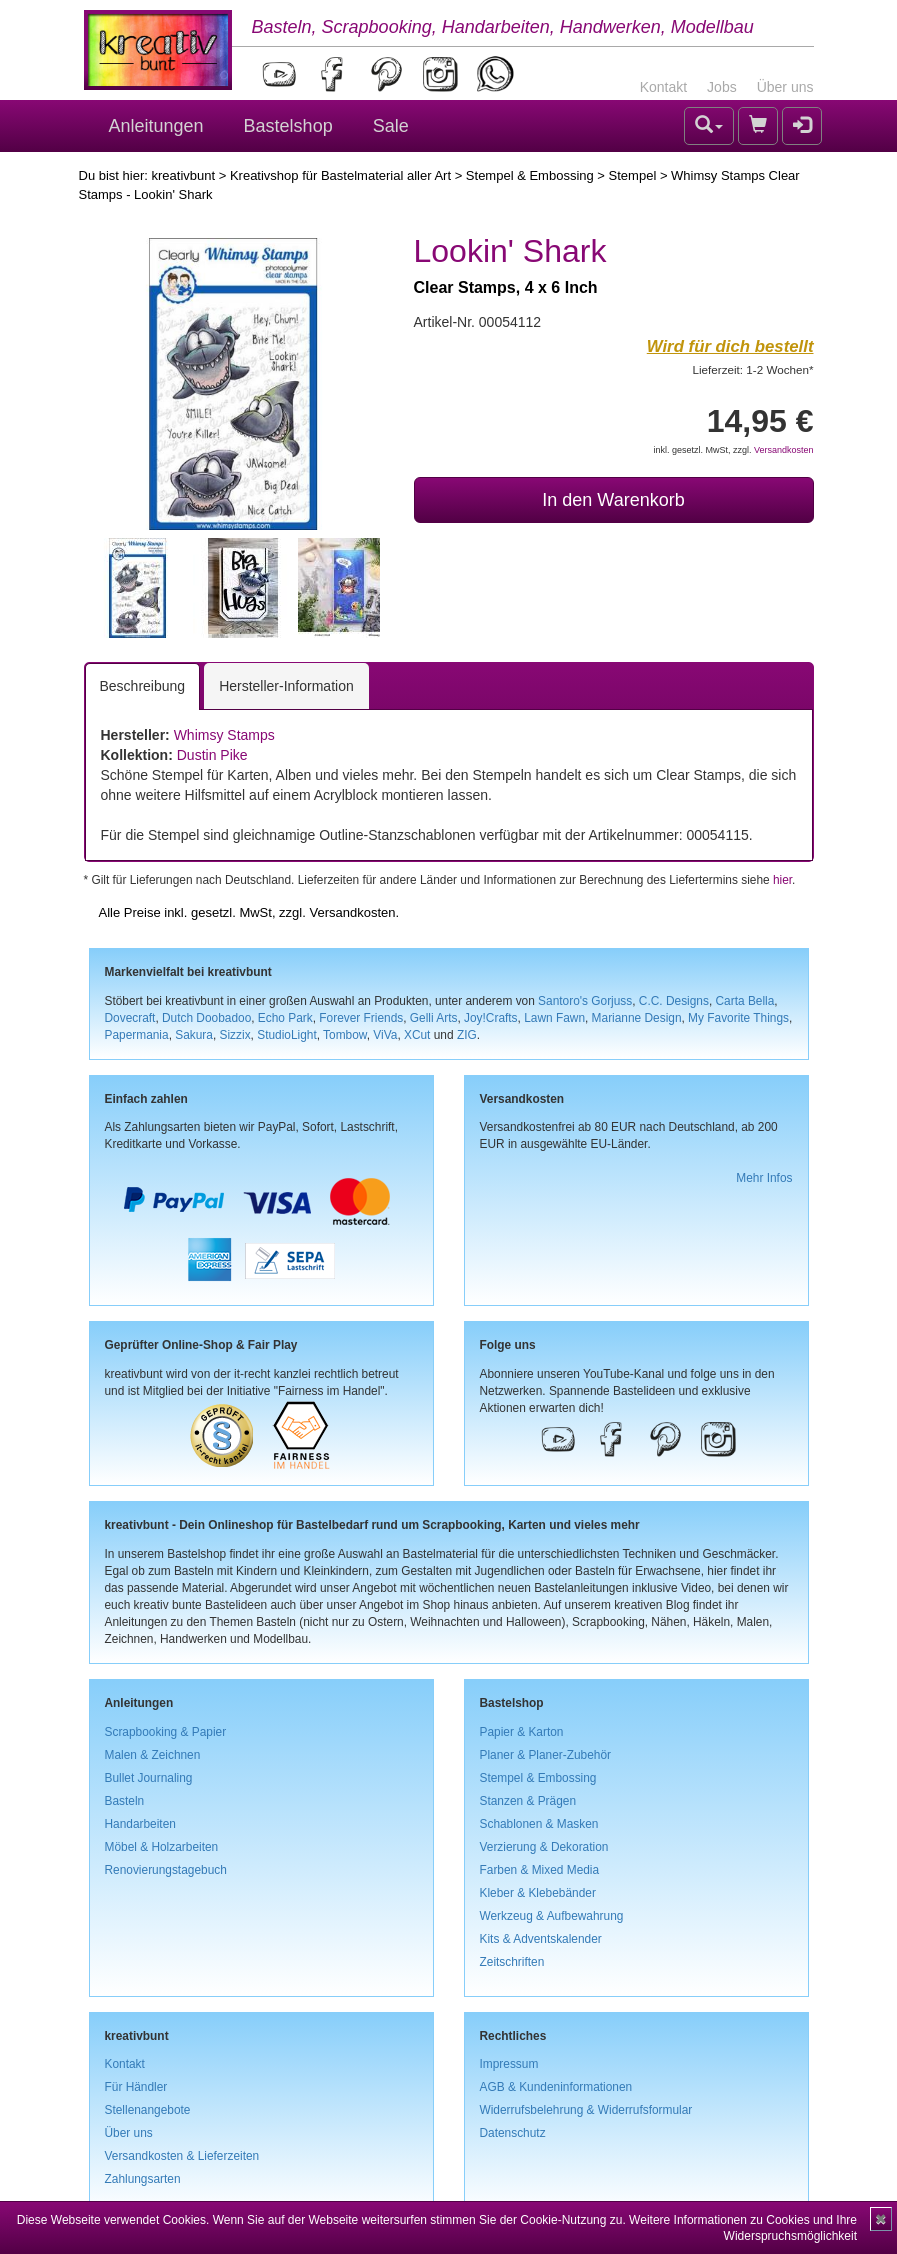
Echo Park (285, 1018)
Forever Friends (361, 1018)
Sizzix (235, 1035)
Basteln (125, 1801)
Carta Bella (745, 1001)
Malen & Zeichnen (153, 1755)
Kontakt (663, 87)
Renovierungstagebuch (166, 1870)
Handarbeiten (140, 1824)
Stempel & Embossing (530, 175)
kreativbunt (183, 175)
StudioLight (287, 1035)
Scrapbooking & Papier (166, 1732)
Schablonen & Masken (539, 1824)
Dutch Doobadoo (206, 1018)
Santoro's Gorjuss (585, 1001)
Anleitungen (156, 126)
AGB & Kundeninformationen (556, 2087)
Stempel (633, 175)
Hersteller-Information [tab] (286, 686)
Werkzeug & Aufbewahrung (552, 1916)
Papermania (137, 1035)
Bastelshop (288, 126)
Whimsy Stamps (224, 735)
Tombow (345, 1035)
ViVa (385, 1035)
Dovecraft (130, 1018)
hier (782, 880)
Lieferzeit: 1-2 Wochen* (753, 369)
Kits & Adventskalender (541, 1939)
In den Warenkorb (613, 500)
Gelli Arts (434, 1018)
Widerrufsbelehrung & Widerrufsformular (586, 2110)
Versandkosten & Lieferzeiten (182, 2156)
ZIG (467, 1035)
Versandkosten (784, 450)
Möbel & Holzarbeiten (162, 1847)
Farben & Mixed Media (540, 1870)
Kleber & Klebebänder (538, 1893)
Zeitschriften (512, 1962)
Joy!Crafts (491, 1018)
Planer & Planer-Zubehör (546, 1755)
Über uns (785, 87)
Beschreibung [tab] (143, 686)
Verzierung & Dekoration (544, 1847)
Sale (391, 126)
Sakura (194, 1035)
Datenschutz (513, 2133)
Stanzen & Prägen (528, 1801)
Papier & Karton (522, 1732)
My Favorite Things (738, 1018)
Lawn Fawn (554, 1018)
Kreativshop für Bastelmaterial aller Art (340, 175)
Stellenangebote (148, 2110)
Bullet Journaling (149, 1778)
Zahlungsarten (143, 2179)
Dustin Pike (212, 755)
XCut (417, 1035)
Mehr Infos (764, 1178)
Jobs (722, 87)
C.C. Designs (674, 1001)
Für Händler (136, 2087)
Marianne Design (637, 1018)
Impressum (509, 2064)
